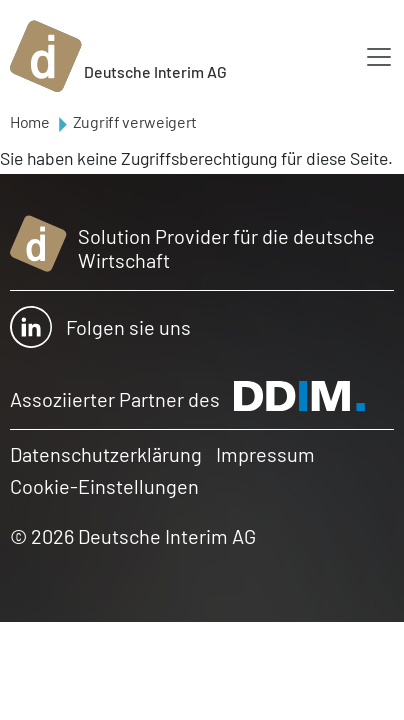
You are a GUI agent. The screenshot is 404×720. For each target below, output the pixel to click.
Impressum (265, 454)
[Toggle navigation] (379, 57)
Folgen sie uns (100, 327)
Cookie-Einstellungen (104, 486)
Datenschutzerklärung (106, 454)
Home (30, 121)
